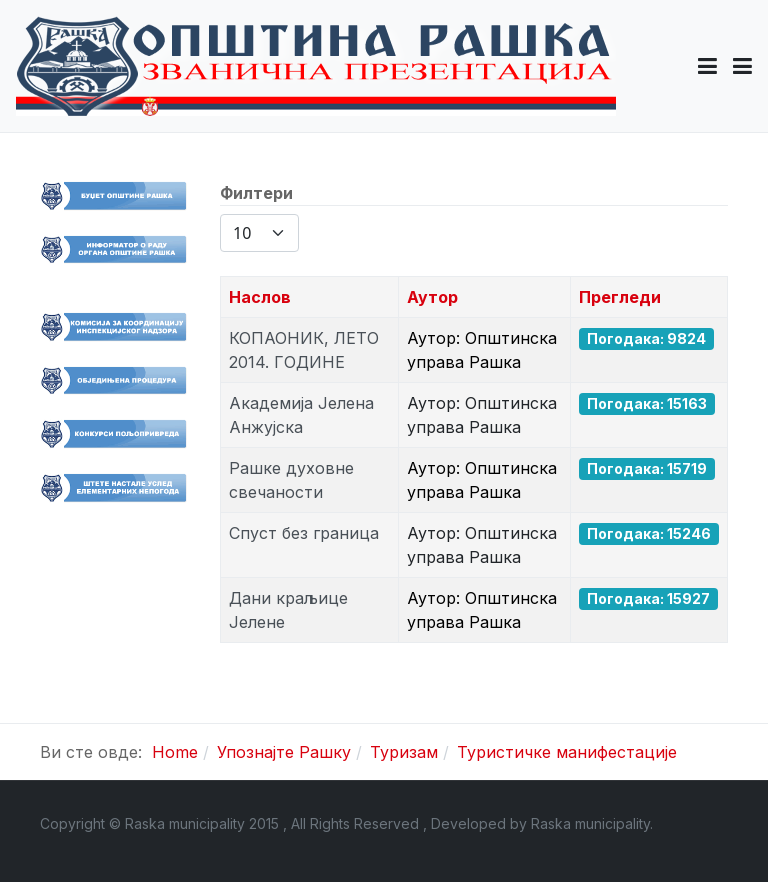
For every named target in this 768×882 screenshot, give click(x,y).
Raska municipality (590, 823)
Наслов (260, 297)
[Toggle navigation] (742, 66)
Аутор (432, 297)
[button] (707, 66)
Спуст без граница (304, 533)
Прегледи (620, 297)
